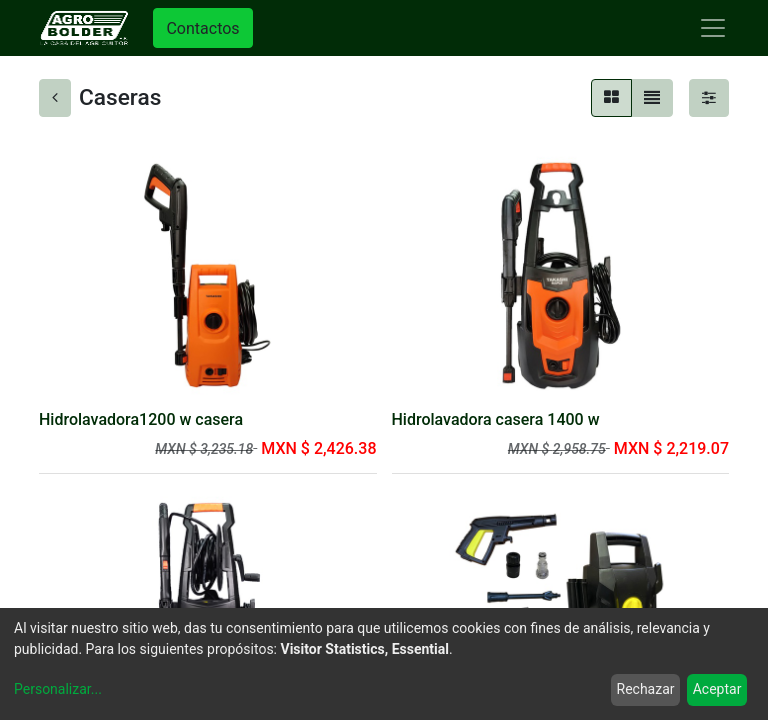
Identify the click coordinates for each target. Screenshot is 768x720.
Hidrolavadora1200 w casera (141, 419)
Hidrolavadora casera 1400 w (496, 419)
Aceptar (717, 689)
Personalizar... (58, 689)
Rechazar (646, 689)
